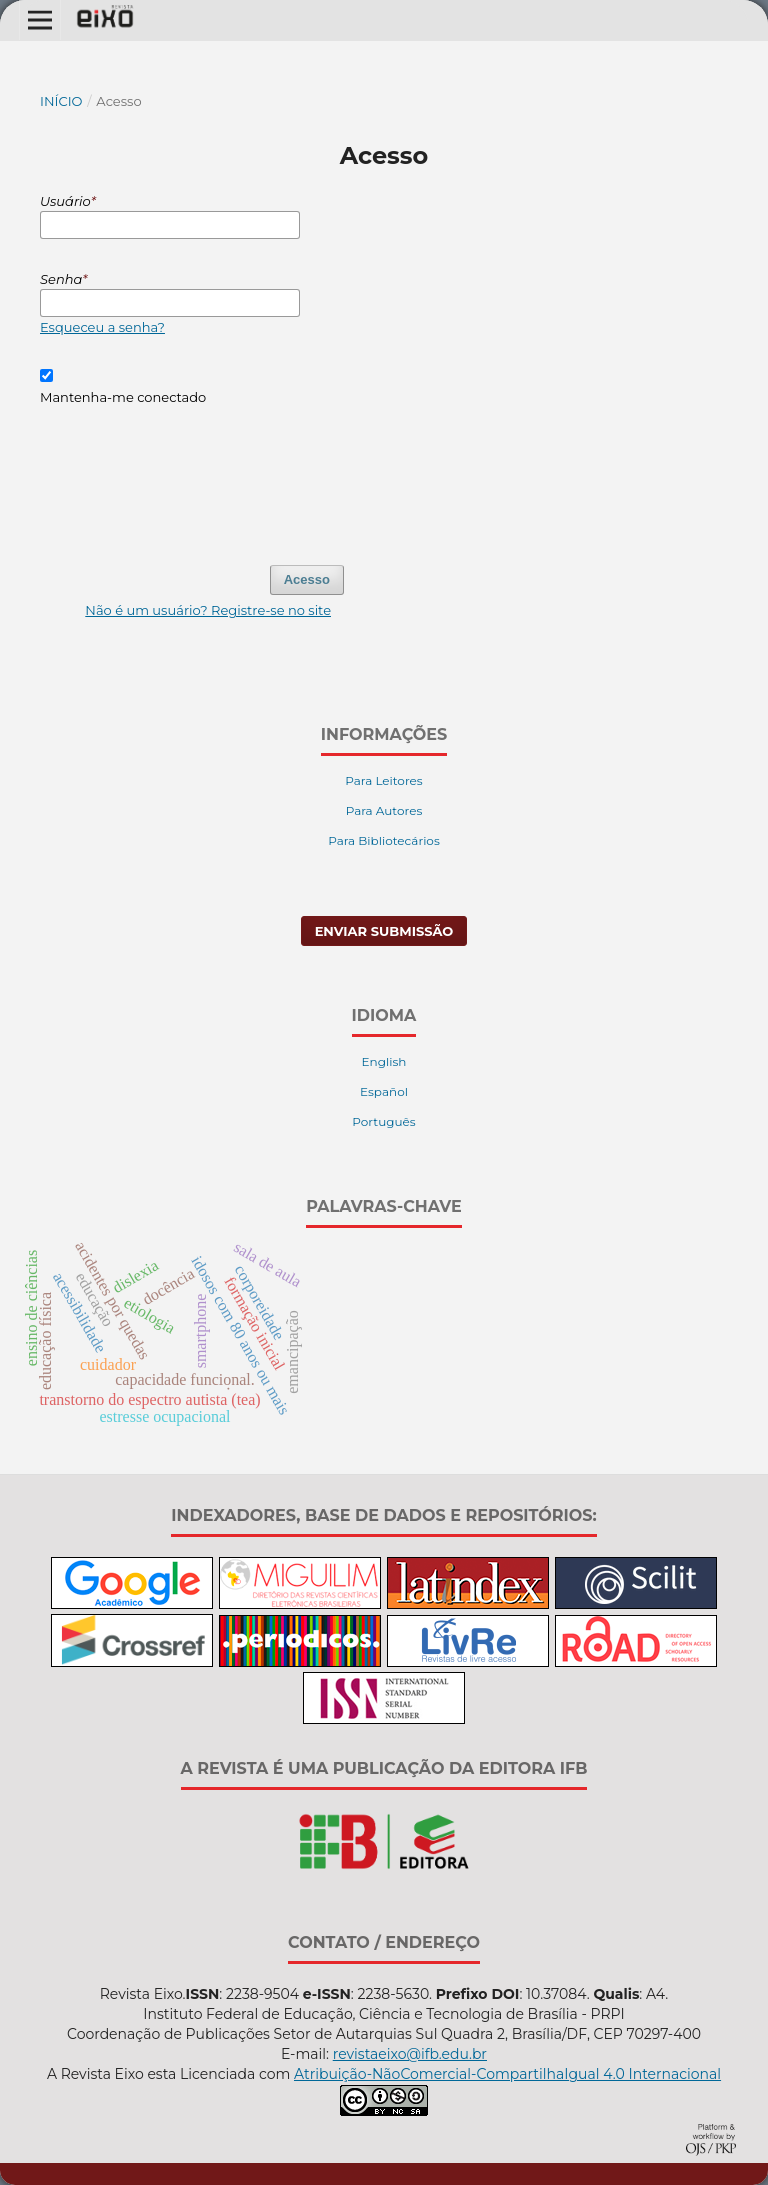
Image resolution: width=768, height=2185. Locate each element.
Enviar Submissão (384, 931)
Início (61, 101)
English (384, 1061)
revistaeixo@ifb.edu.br (410, 2054)
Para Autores (384, 810)
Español (384, 1091)
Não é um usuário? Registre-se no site (208, 610)
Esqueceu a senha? (102, 327)
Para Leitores (383, 780)
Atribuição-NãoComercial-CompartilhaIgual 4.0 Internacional (507, 2074)
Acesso (307, 579)
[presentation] (192, 476)
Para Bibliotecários (384, 840)
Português (383, 1121)
